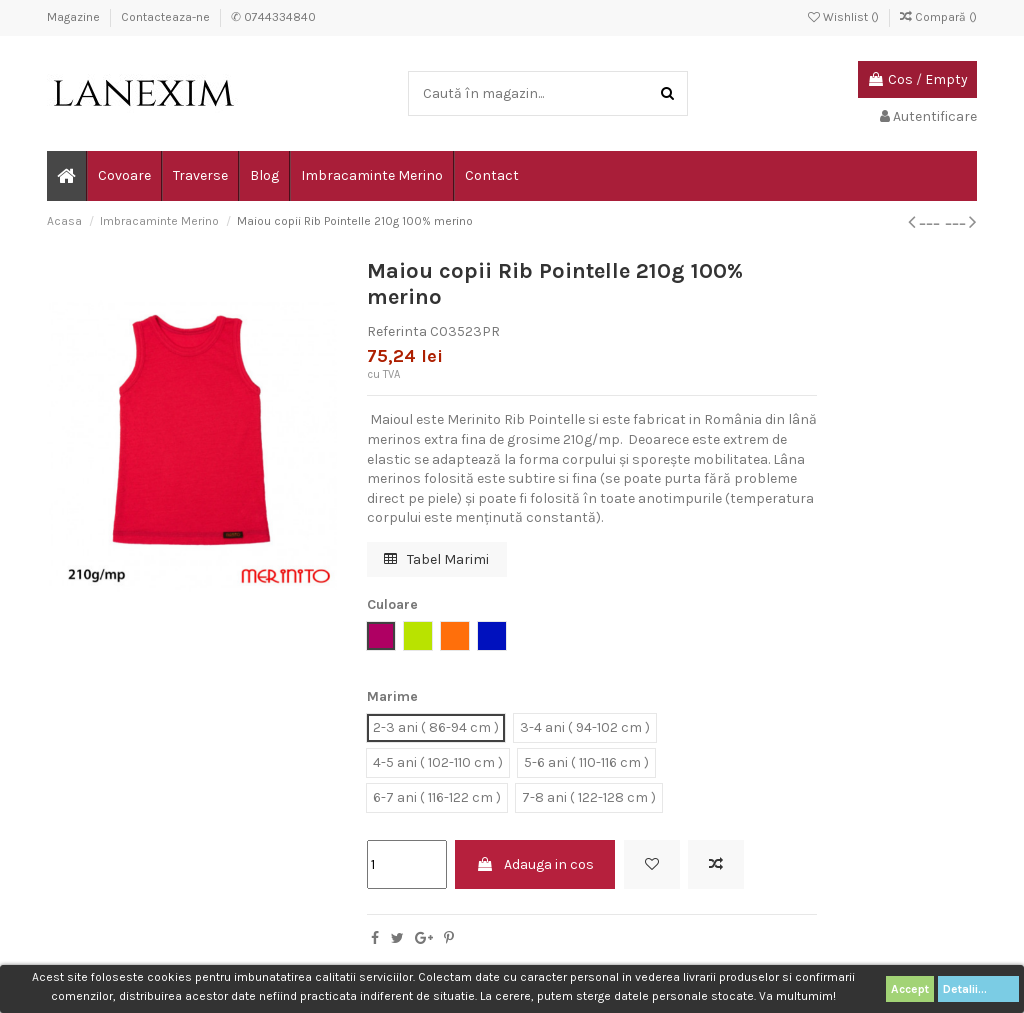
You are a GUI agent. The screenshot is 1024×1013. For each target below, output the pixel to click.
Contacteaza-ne (167, 17)
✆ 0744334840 (273, 17)
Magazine (75, 17)
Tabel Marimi (436, 559)
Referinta (397, 331)
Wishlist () (845, 17)
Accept (910, 989)
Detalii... (978, 989)
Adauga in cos (535, 864)
